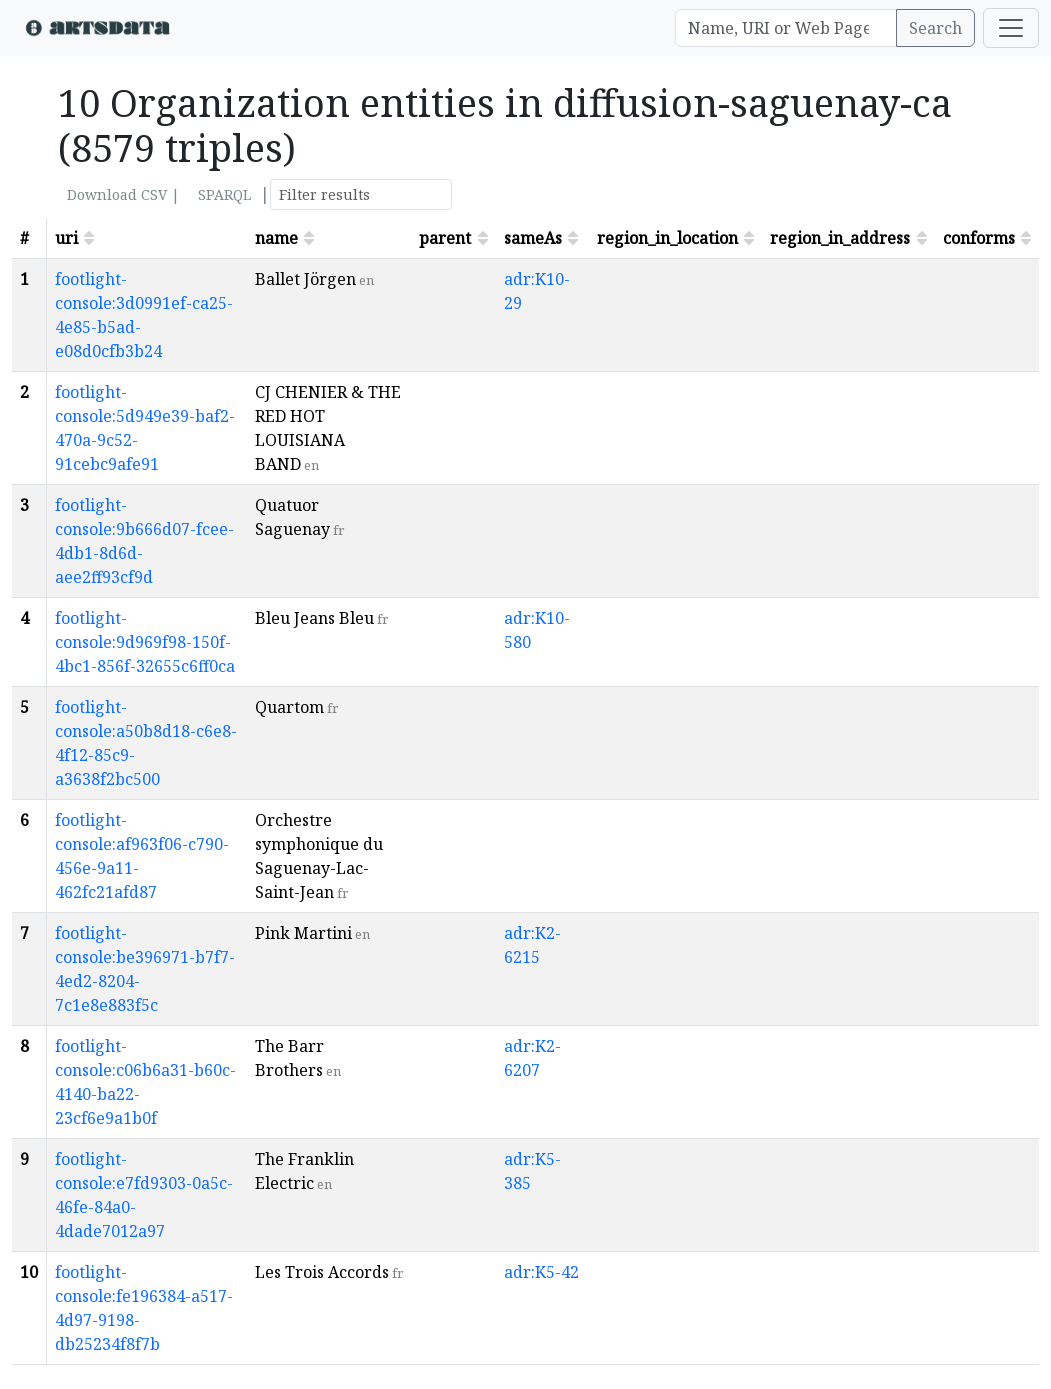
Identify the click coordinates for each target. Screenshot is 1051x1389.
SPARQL (224, 194)
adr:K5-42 (541, 1272)
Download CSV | (123, 194)
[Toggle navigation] (1011, 28)
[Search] (786, 28)
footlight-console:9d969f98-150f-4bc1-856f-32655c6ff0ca (145, 642)
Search (935, 28)
